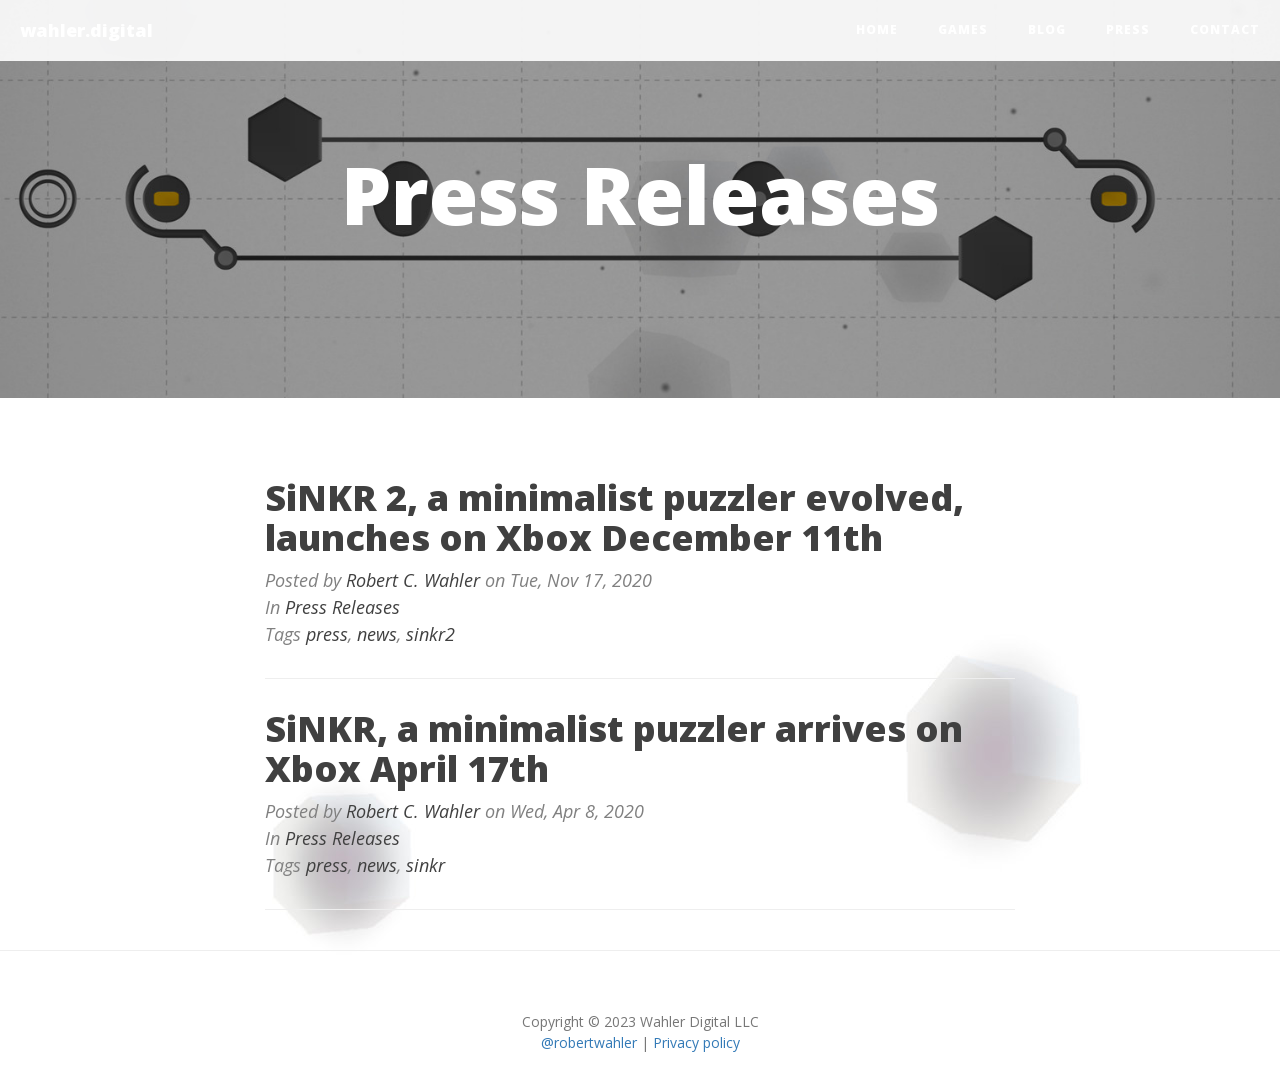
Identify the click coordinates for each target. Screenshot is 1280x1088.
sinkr (425, 865)
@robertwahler (589, 1042)
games (963, 29)
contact (1225, 29)
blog (1047, 29)
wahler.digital (86, 30)
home (877, 29)
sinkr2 (430, 634)
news (377, 634)
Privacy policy (696, 1042)
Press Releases (342, 607)
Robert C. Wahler (413, 580)
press (1128, 29)
